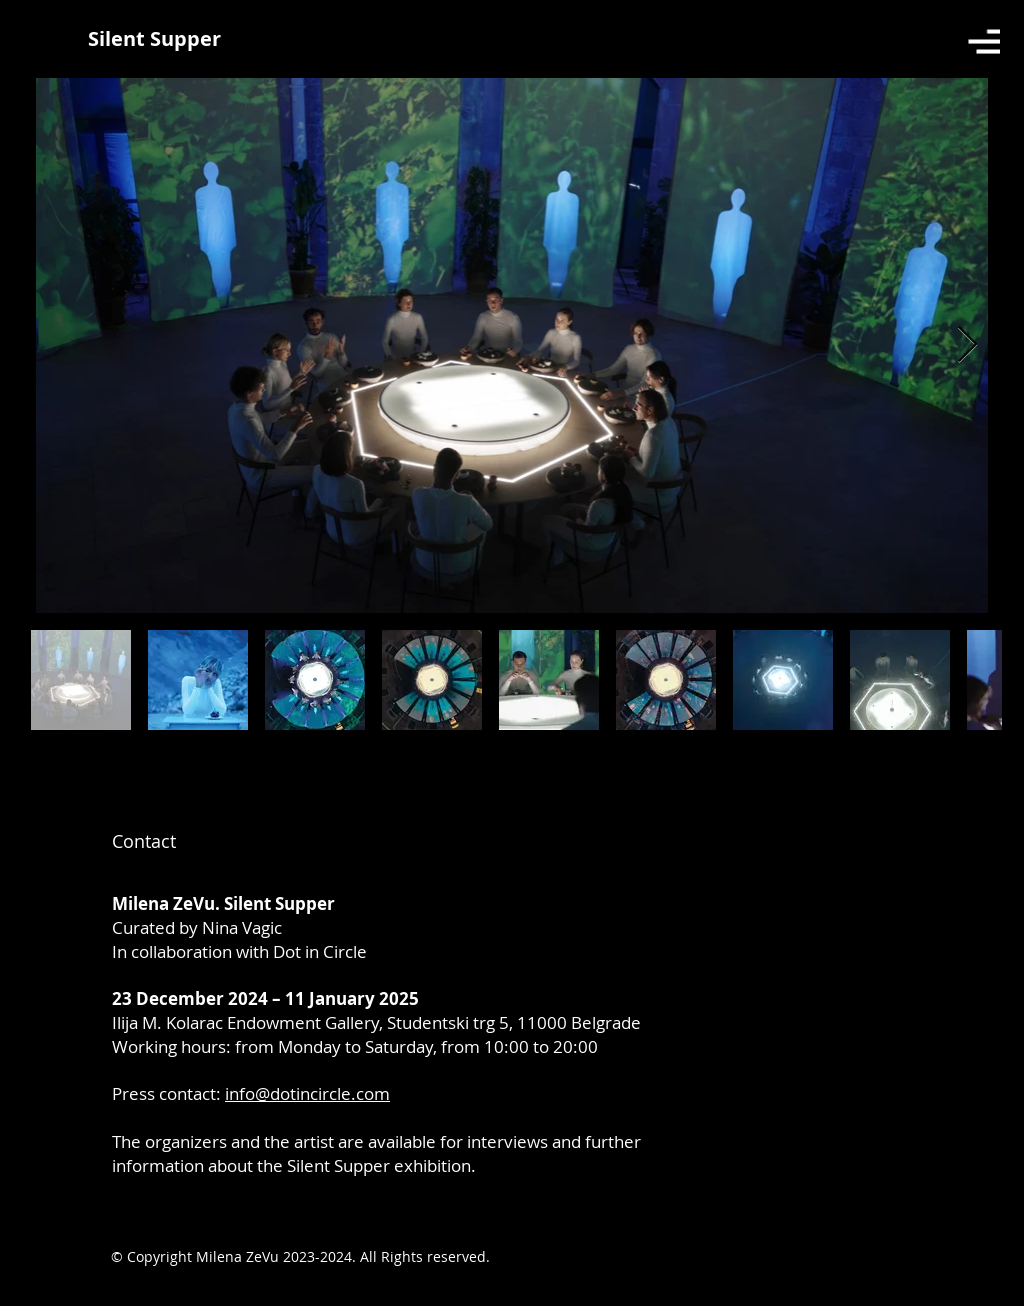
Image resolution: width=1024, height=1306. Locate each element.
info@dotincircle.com (307, 1093)
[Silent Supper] (154, 39)
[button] (984, 41)
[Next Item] (967, 345)
